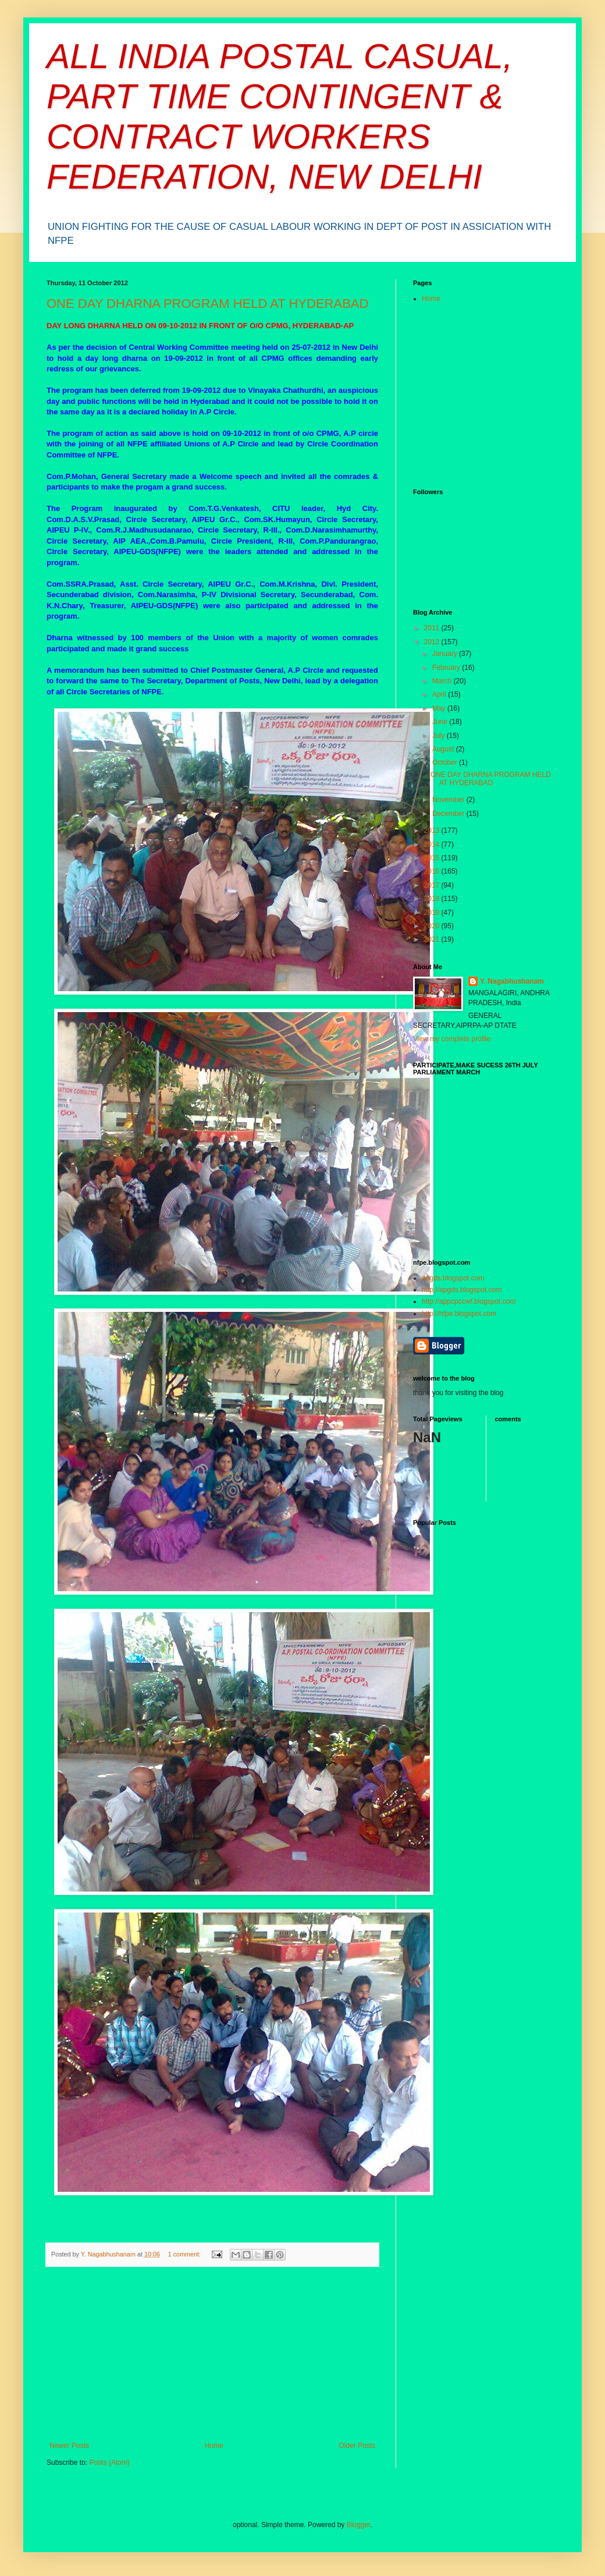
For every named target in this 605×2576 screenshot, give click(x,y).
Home (214, 2446)
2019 (433, 913)
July (439, 736)
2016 (433, 871)
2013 (433, 830)
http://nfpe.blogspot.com (459, 1314)
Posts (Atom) (109, 2462)
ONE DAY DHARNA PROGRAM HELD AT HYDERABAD (207, 303)
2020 (433, 926)
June (440, 722)
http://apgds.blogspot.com (461, 1290)
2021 (433, 939)
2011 (433, 628)
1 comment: (185, 2254)
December (449, 814)
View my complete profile (451, 1039)
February (447, 667)
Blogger (359, 2525)
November (449, 800)
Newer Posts (69, 2446)
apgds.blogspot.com (453, 1278)
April (440, 694)
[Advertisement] (212, 2354)
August (444, 749)
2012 (433, 642)
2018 (433, 899)
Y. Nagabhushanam (512, 981)
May (439, 708)
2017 (433, 885)
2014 (433, 844)
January (445, 654)
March (443, 681)
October (445, 762)
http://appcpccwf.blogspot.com (468, 1301)
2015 (433, 858)
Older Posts (357, 2446)
